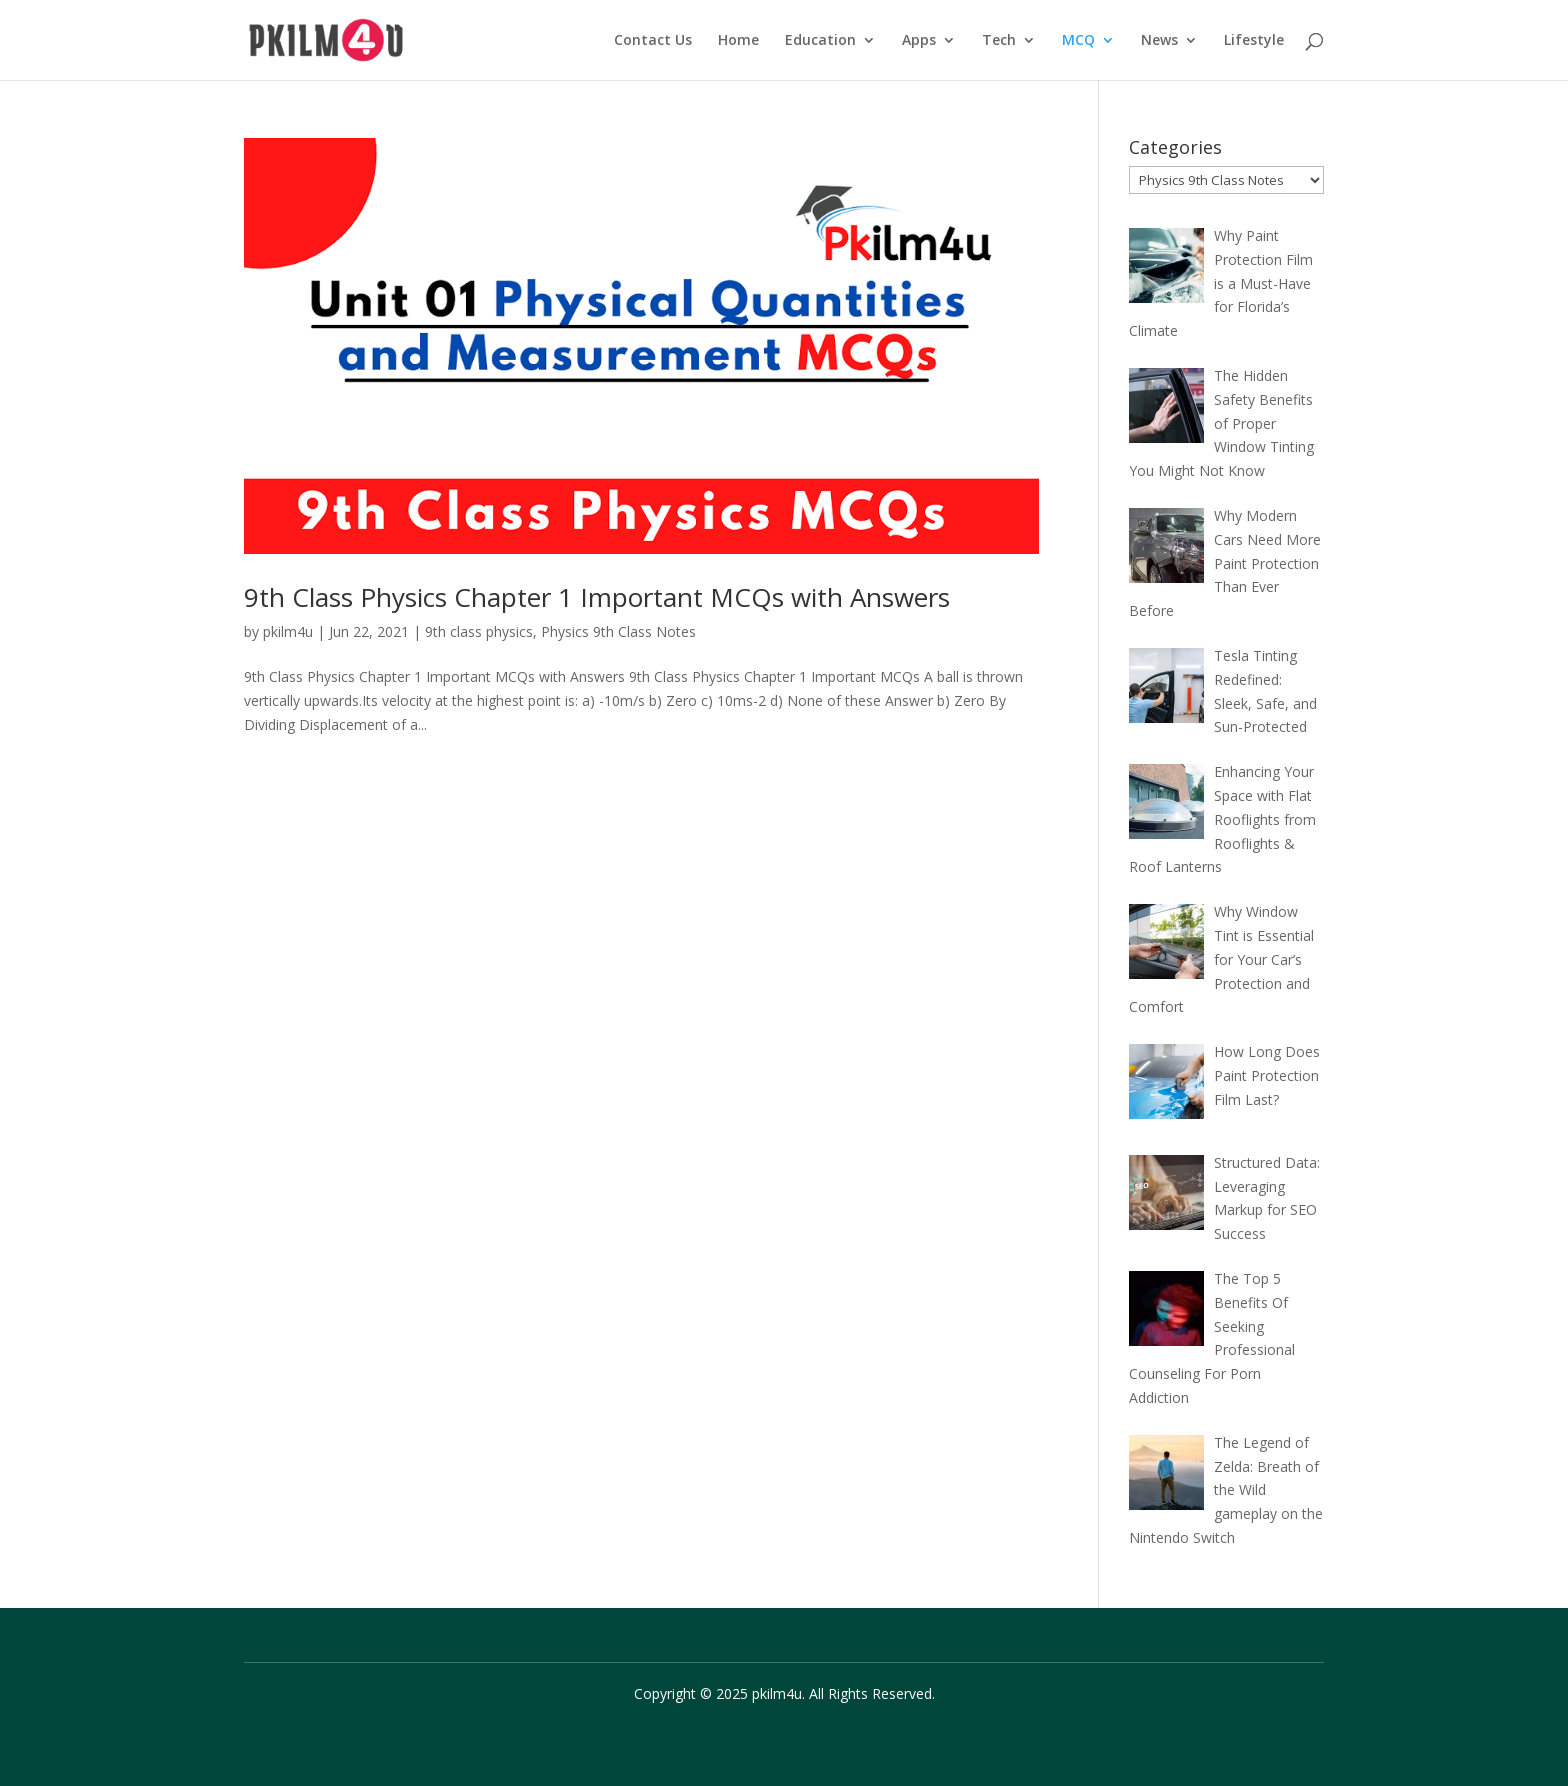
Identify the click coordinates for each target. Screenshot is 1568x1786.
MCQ (1078, 41)
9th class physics (479, 631)
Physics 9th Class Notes (618, 631)
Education (820, 41)
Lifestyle (1254, 41)
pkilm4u (288, 631)
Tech (999, 41)
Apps (919, 41)
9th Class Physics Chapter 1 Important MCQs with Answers (597, 597)
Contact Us (653, 41)
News (1159, 41)
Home (738, 41)
